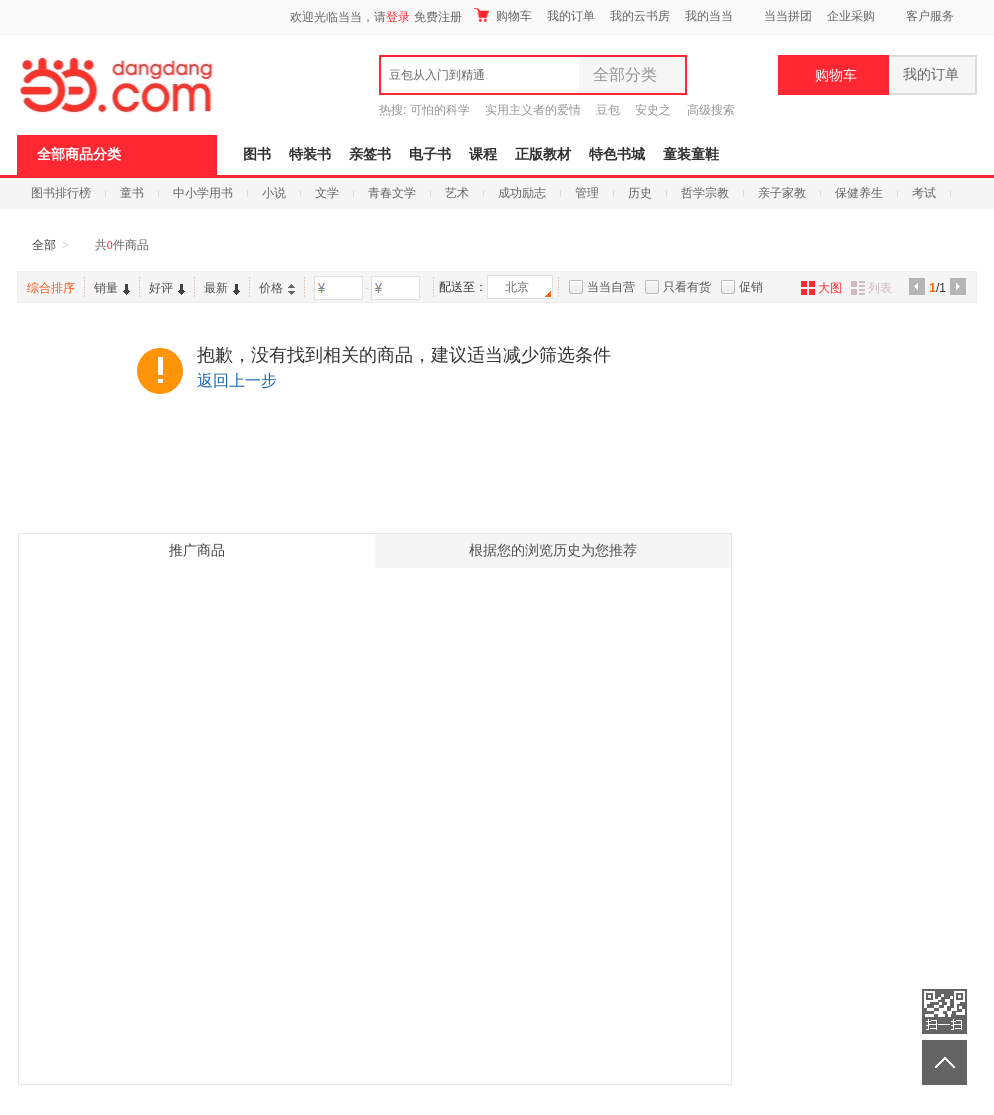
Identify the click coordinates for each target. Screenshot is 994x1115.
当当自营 (611, 287)
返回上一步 (237, 380)
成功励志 (522, 193)
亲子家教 (782, 193)
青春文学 (392, 193)
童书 (132, 193)
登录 (398, 17)
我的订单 (571, 16)
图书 (257, 154)
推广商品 (197, 550)
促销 (751, 287)
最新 (222, 288)
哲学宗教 (705, 193)
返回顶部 (944, 1062)
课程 (483, 154)
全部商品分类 (79, 154)
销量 (112, 288)
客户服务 (930, 16)
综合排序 (51, 288)
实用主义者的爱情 (533, 110)
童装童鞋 (691, 154)
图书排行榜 (61, 193)
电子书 (430, 154)
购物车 (503, 15)
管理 (587, 193)
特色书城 (617, 154)
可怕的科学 (440, 110)
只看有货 (687, 287)
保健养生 (859, 193)
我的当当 (709, 16)
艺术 (457, 193)
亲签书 (370, 154)
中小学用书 (203, 193)
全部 (44, 245)
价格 (277, 288)
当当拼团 (788, 16)
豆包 (608, 110)
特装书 (310, 154)
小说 (274, 193)
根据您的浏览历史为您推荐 (553, 550)
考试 (924, 193)
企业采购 (851, 16)
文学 (327, 193)
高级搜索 (711, 110)
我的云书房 (640, 16)
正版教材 (543, 154)
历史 (640, 193)
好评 (167, 288)
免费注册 (438, 17)
